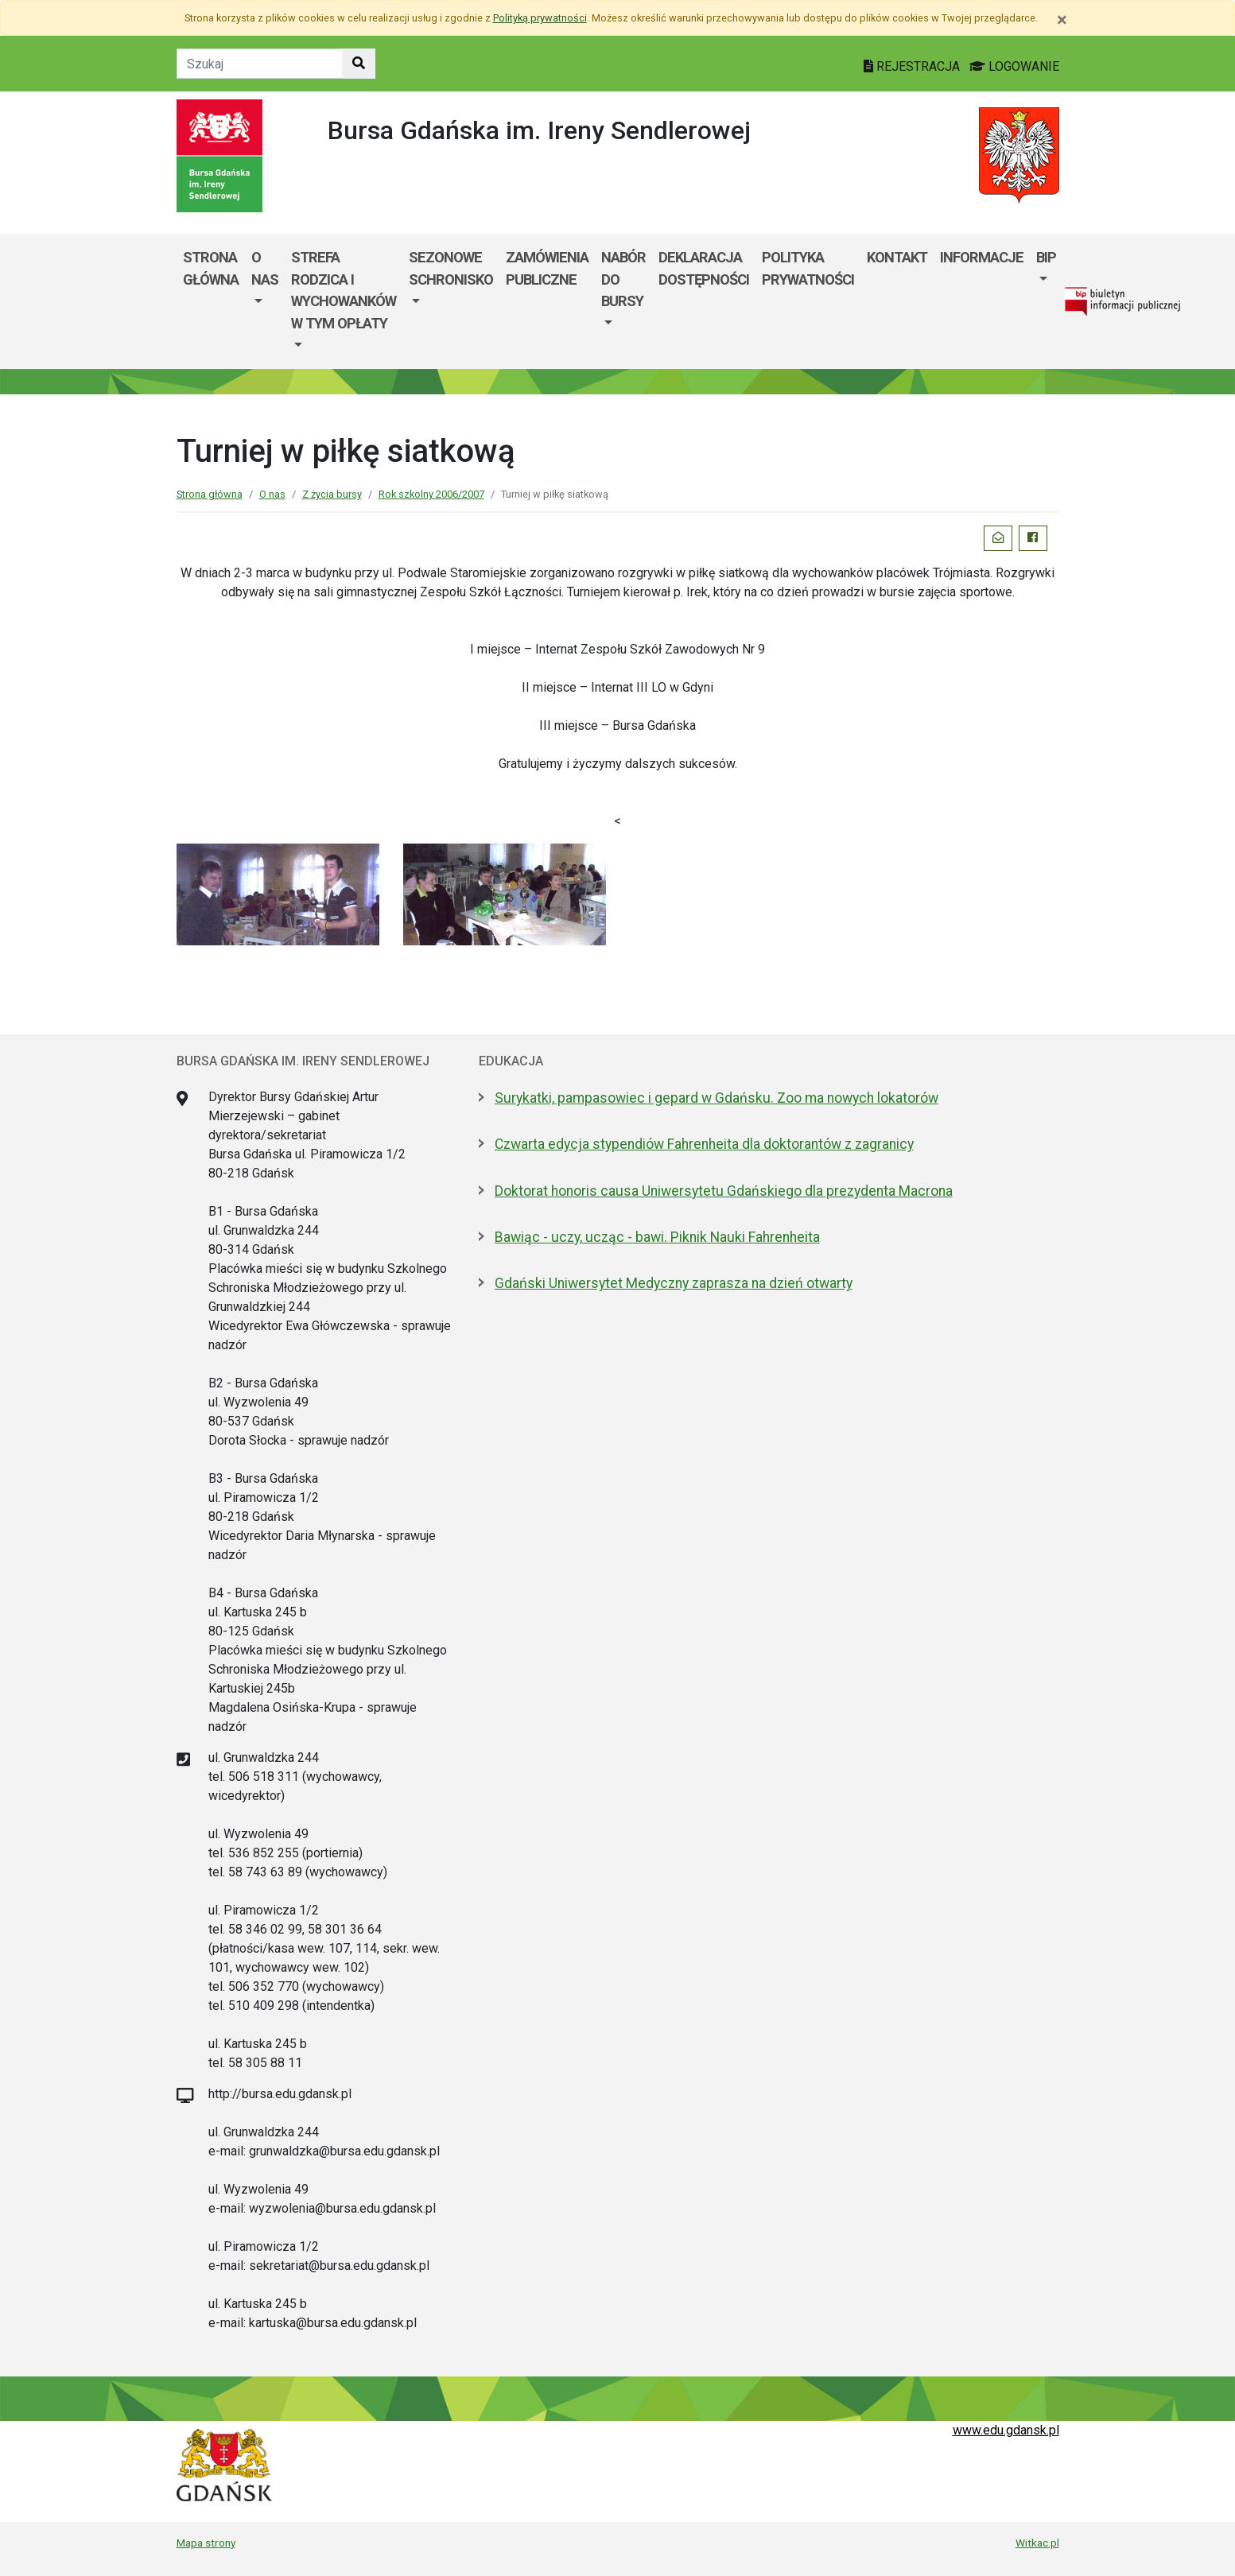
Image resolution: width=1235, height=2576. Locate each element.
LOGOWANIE (1014, 66)
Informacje (981, 257)
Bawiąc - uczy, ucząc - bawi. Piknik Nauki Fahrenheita (657, 1237)
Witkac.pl (1037, 2542)
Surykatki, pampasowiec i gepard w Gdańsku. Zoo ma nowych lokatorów (716, 1098)
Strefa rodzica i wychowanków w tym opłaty (343, 290)
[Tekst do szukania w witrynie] (260, 63)
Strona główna (211, 268)
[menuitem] (265, 301)
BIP (1046, 257)
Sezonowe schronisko (451, 268)
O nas (264, 268)
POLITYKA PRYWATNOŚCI (808, 268)
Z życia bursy (332, 494)
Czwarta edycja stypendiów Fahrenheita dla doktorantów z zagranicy (704, 1144)
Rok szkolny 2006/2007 (431, 494)
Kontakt (897, 257)
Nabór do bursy (623, 279)
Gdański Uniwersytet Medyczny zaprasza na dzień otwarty (673, 1283)
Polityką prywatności (540, 18)
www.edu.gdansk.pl (1006, 2430)
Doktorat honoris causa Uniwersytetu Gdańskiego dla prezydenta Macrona (724, 1191)
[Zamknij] (1062, 19)
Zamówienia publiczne (547, 268)
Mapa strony (206, 2542)
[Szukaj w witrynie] (358, 63)
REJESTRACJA (913, 66)
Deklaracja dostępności (703, 268)
